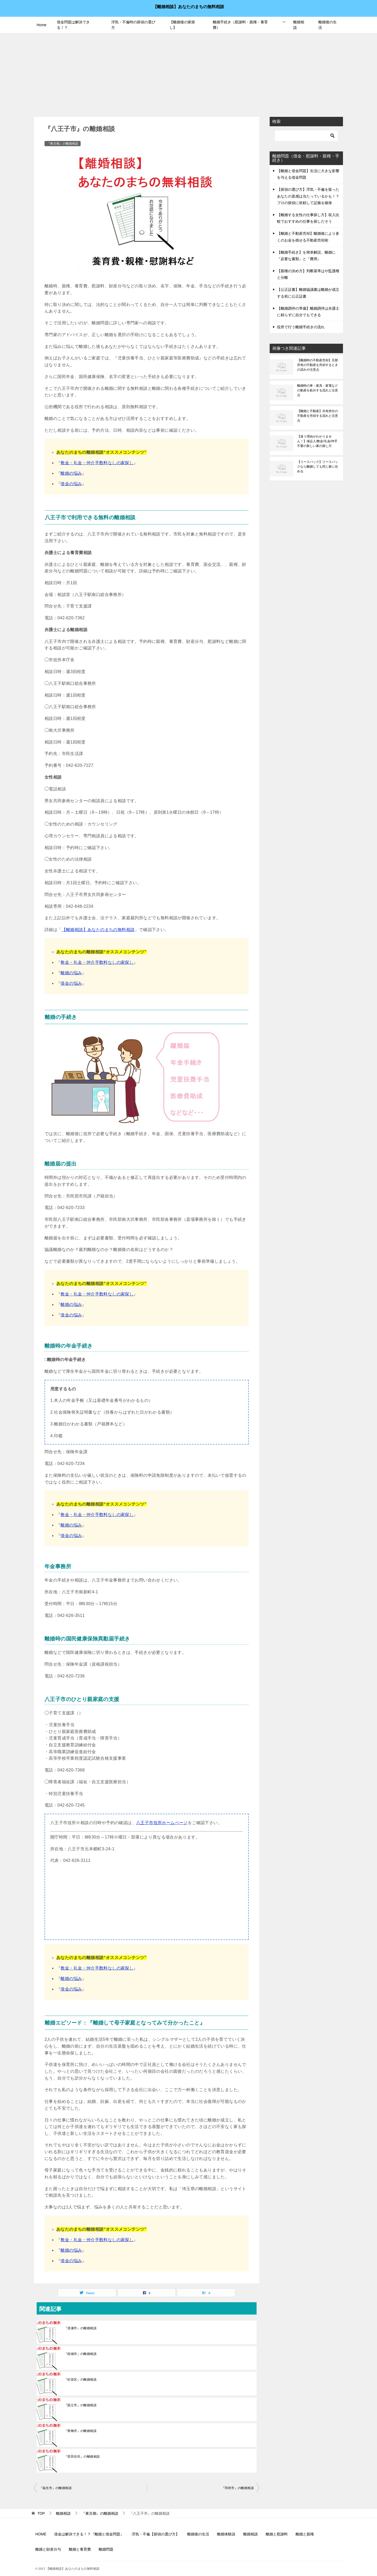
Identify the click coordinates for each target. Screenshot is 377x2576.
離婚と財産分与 (48, 2549)
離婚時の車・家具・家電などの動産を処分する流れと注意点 (317, 390)
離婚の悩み (71, 473)
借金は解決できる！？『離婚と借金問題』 (89, 2534)
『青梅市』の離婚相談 (80, 2431)
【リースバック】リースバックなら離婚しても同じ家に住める (317, 466)
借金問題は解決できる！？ (73, 25)
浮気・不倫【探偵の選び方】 (155, 2534)
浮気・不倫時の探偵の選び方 (133, 25)
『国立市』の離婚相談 (80, 2405)
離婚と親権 (305, 2534)
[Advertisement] (188, 72)
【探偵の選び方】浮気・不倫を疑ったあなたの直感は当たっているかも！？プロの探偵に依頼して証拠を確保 (308, 196)
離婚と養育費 (80, 2549)
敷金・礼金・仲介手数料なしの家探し (97, 463)
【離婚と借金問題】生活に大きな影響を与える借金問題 (308, 174)
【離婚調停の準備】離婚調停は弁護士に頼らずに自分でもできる (308, 311)
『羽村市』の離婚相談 (237, 2488)
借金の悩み (71, 484)
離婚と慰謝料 (277, 2534)
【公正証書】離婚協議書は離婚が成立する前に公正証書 (308, 292)
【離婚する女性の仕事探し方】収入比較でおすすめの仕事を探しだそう (308, 218)
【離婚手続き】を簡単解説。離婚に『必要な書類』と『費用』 (306, 255)
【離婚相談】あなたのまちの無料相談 (188, 6)
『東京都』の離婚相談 (62, 143)
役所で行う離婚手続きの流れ (301, 327)
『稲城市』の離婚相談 (80, 2354)
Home (41, 25)
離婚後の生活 (327, 25)
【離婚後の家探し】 (182, 25)
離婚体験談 (226, 2534)
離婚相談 (298, 25)
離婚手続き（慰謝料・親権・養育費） (240, 25)
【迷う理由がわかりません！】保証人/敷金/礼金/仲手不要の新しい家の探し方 (317, 441)
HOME (40, 2534)
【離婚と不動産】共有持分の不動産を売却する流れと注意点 (317, 415)
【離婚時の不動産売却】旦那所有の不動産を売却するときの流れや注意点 (317, 364)
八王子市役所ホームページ (162, 1822)
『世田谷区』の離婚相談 (82, 2456)
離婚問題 (106, 2549)
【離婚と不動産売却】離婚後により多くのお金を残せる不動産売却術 (308, 236)
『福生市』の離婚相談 (55, 2488)
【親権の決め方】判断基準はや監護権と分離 (308, 274)
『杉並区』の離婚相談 (80, 2379)
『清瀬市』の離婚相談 (80, 2328)
